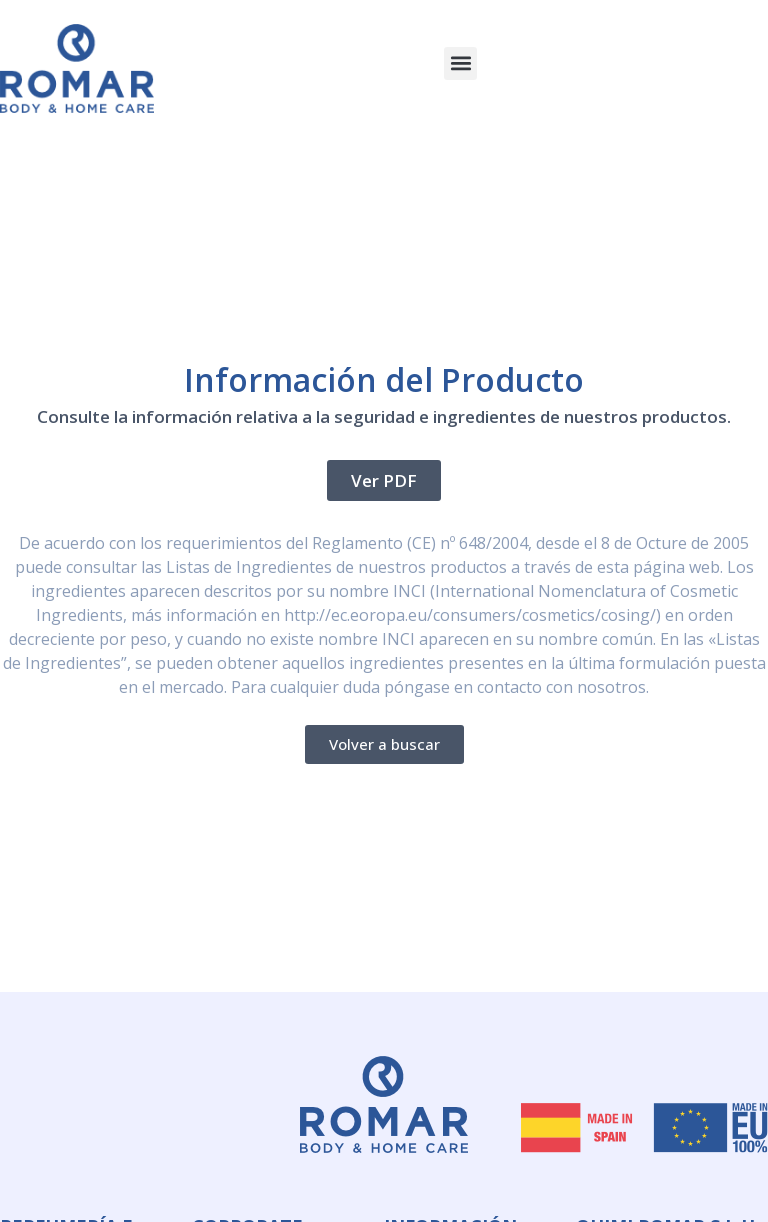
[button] (460, 63)
